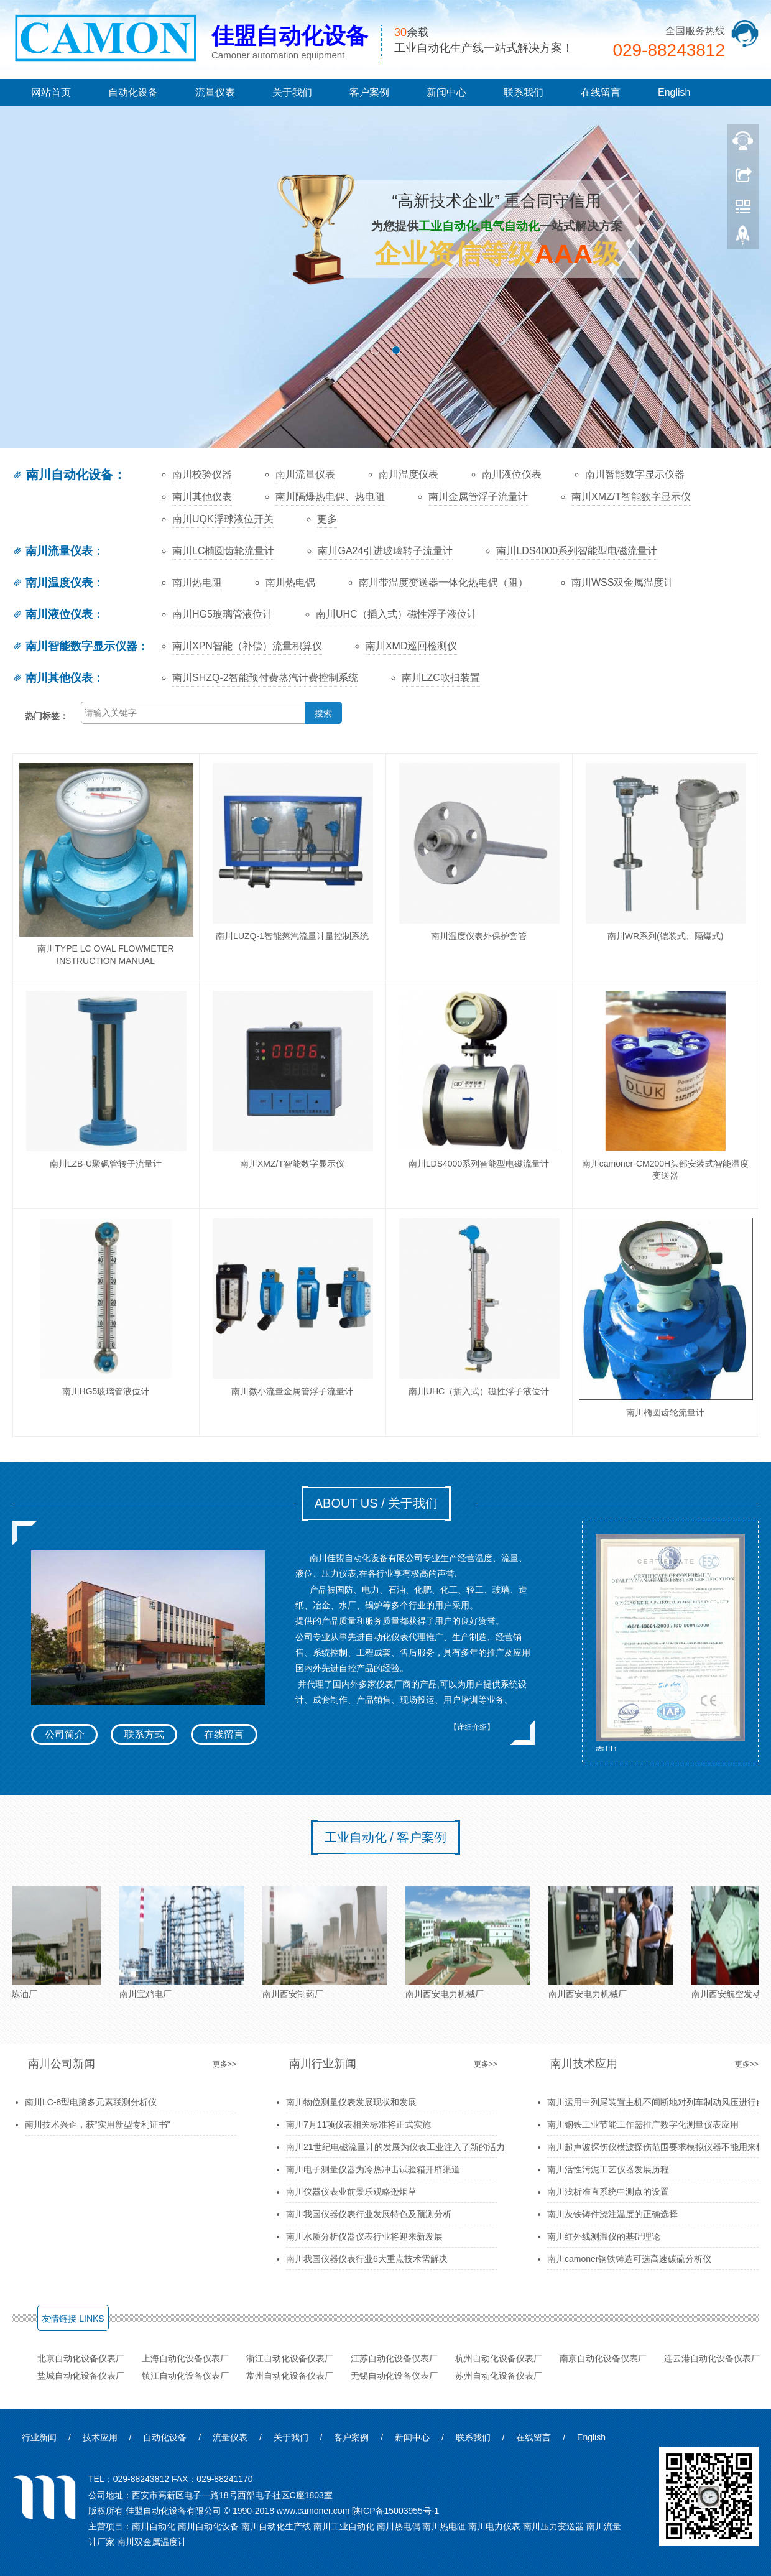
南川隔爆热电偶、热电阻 (330, 496)
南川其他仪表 (202, 496)
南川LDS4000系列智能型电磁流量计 (576, 550)
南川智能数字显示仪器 (635, 474)
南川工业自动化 (343, 2526)
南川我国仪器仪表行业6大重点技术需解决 (367, 2259)
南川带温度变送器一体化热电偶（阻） (443, 582)
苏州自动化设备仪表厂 (498, 2376)
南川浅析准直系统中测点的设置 (608, 2192)
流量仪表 (215, 92)
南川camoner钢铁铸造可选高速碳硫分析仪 (629, 2259)
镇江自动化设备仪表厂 (185, 2376)
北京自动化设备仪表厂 (80, 2358)
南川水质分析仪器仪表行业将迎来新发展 (364, 2236)
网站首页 (51, 92)
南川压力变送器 (553, 2526)
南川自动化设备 (62, 474)
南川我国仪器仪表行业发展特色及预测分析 (368, 2214)
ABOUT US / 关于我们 (376, 1503)
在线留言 (601, 92)
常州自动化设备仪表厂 (289, 2376)
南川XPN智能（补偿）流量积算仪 (247, 646)
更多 (327, 519)
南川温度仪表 (408, 474)
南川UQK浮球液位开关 (223, 519)
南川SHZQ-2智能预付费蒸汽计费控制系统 (265, 677)
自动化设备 (133, 92)
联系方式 (144, 1734)
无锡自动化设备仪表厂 (394, 2376)
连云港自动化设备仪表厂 (712, 2358)
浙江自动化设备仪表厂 (289, 2358)
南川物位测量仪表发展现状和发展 (351, 2102)
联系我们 (523, 92)
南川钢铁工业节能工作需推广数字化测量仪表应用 (643, 2124)
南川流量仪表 (305, 474)
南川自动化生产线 (276, 2526)
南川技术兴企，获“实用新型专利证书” (97, 2124)
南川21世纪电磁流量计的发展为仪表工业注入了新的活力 (395, 2147)
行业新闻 (39, 2437)
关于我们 (292, 92)
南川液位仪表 (512, 474)
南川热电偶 (290, 582)
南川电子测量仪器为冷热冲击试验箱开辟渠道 (373, 2169)
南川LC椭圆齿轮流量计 (223, 550)
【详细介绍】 (472, 1727)
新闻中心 (446, 92)
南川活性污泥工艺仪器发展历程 (608, 2169)
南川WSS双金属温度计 (622, 582)
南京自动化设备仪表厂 (603, 2358)
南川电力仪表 (494, 2526)
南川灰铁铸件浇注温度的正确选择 (612, 2214)
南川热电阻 (197, 582)
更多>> (224, 2064)
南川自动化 (153, 2526)
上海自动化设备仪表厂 (185, 2358)
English (674, 92)
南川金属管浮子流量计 (478, 496)
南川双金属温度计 (152, 2542)
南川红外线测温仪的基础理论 (603, 2236)
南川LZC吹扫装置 (441, 677)
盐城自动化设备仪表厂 (80, 2376)
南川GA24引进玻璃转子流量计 (385, 550)
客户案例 (369, 92)
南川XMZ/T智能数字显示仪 (631, 496)
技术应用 (100, 2437)
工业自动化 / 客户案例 (386, 1837)
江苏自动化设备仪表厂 (394, 2358)
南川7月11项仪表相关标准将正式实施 (358, 2124)
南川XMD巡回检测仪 (412, 646)
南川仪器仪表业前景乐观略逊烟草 (351, 2192)
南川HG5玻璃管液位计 (222, 614)
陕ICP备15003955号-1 (395, 2511)
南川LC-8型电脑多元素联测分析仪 (91, 2102)
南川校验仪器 (202, 474)
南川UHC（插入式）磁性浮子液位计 (396, 614)
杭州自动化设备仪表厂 (498, 2358)
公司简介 (65, 1734)
